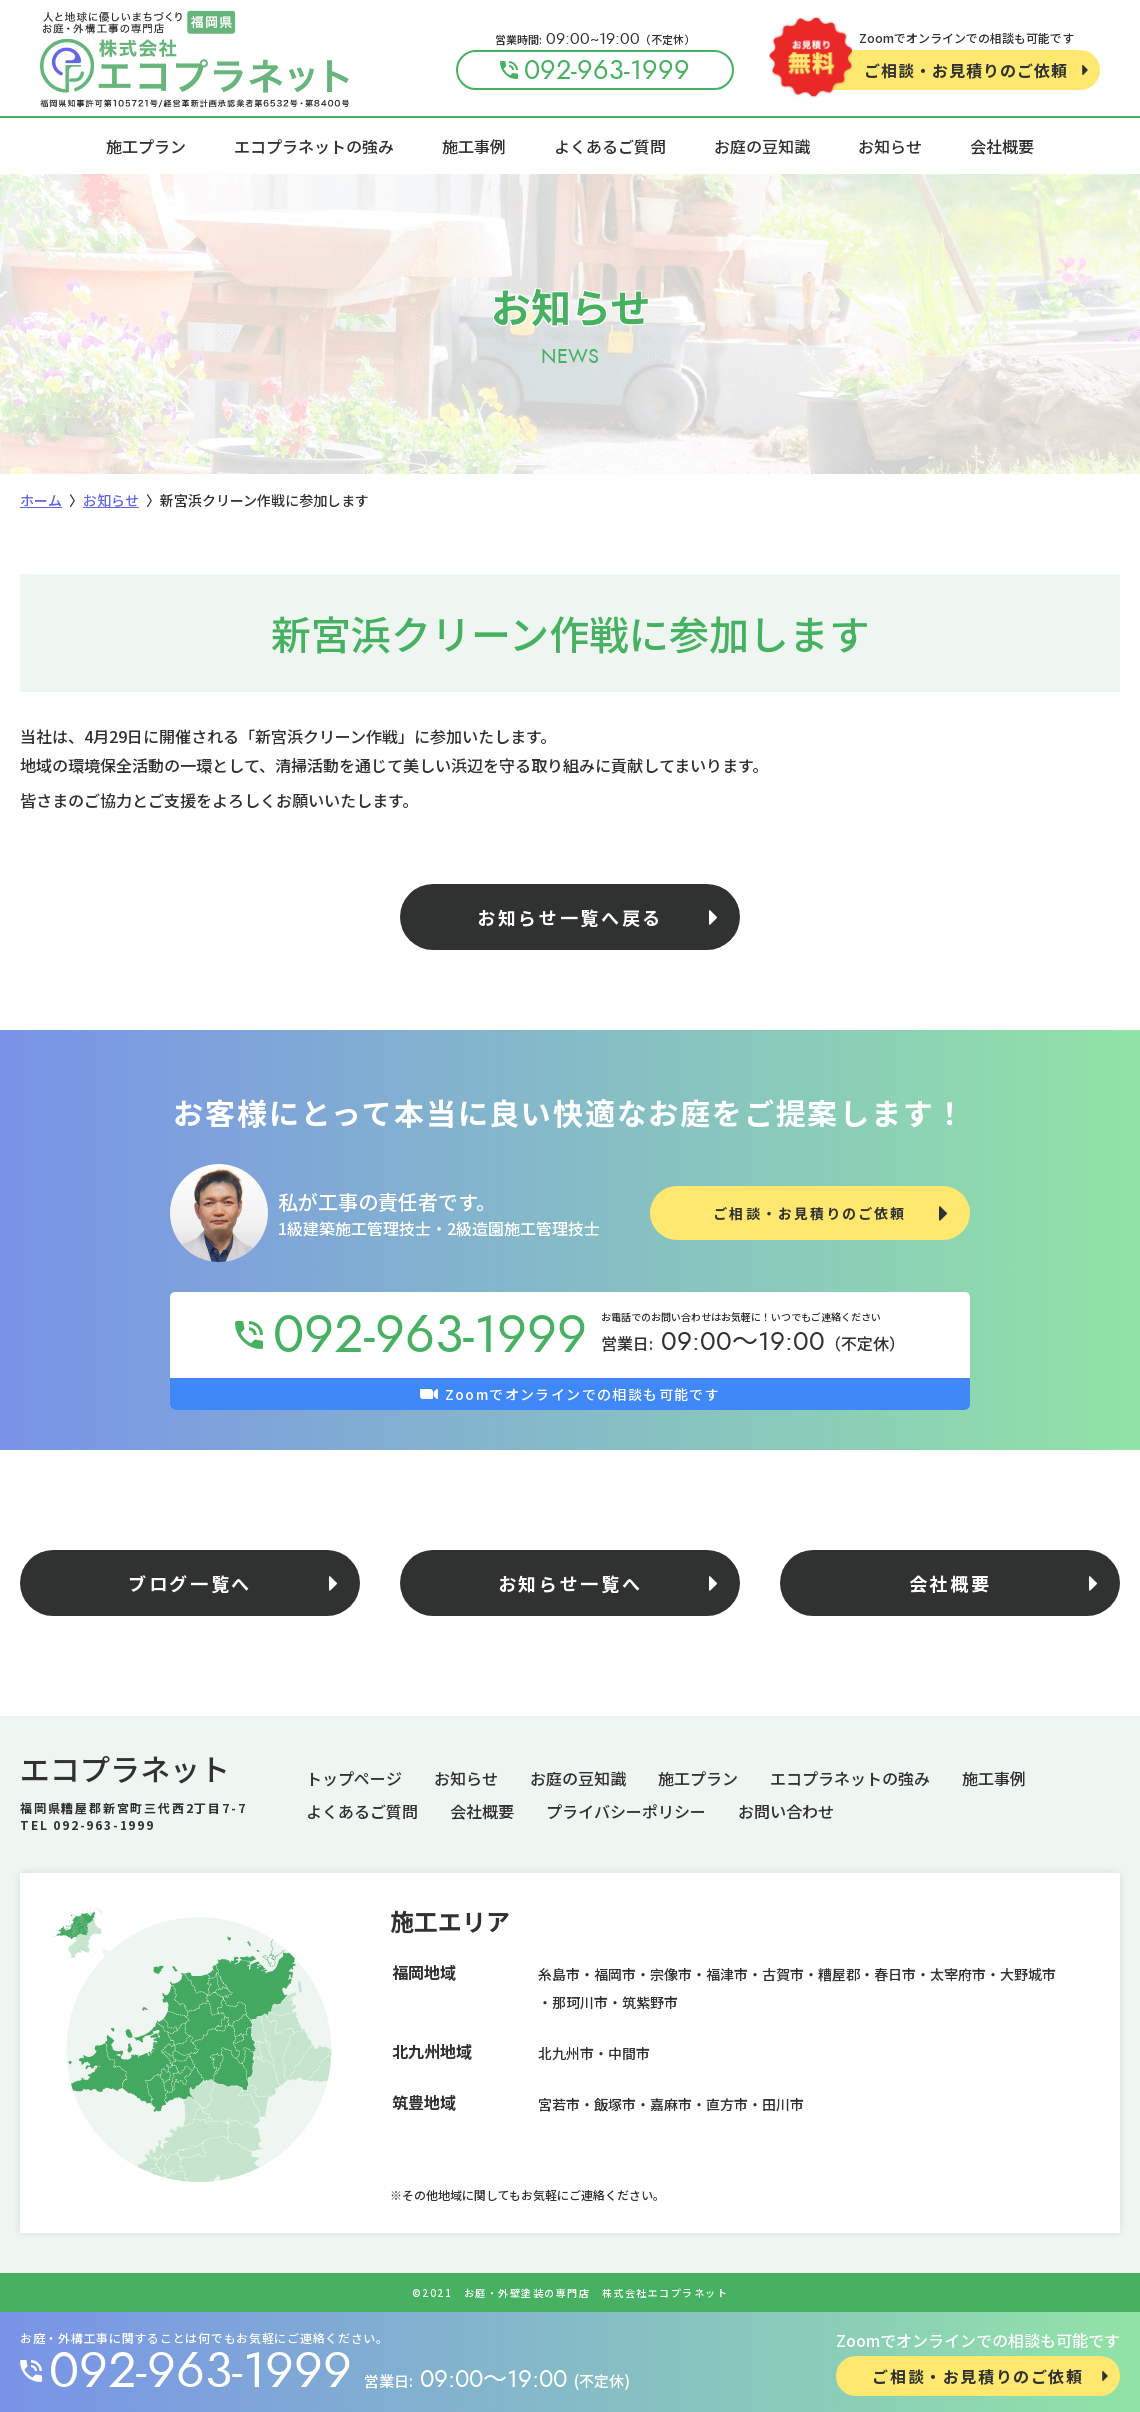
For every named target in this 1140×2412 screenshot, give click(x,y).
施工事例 (474, 146)
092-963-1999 (200, 2371)
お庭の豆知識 (762, 146)
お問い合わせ (786, 1811)
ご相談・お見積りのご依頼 (966, 70)
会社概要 (1002, 146)
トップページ (354, 1778)
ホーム (41, 500)
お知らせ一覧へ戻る (570, 917)
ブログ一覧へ (190, 1583)
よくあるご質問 (610, 146)
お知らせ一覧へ (570, 1583)
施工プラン (146, 146)
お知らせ (890, 146)
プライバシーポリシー (626, 1811)
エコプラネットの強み (314, 146)
